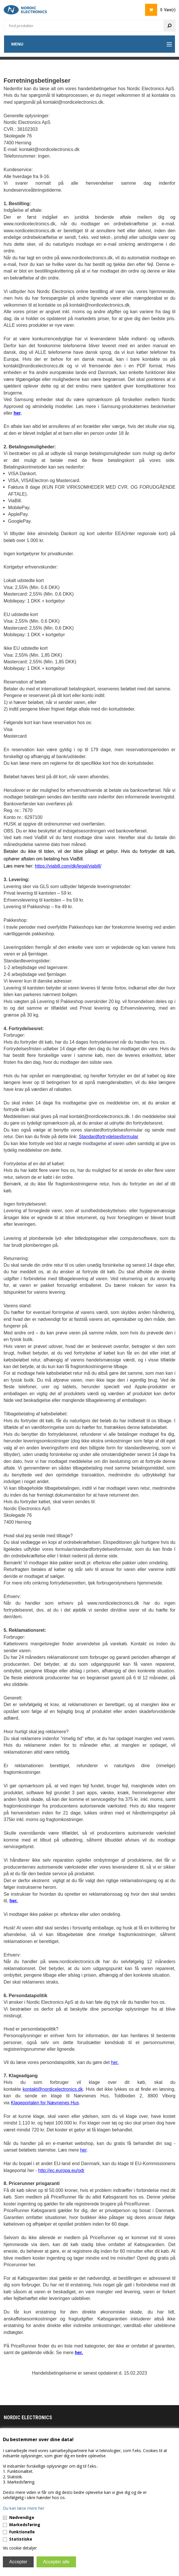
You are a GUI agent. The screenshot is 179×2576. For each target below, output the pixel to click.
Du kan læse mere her (23, 2508)
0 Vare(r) (168, 9)
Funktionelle (22, 2532)
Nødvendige (21, 2517)
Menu (17, 44)
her (83, 2150)
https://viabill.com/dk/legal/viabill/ (68, 866)
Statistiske (20, 2539)
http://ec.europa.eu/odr (61, 2170)
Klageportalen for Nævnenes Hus (45, 2102)
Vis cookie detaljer (20, 2548)
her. (115, 2062)
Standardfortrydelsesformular (108, 1136)
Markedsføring (24, 2524)
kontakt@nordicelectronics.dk (53, 2089)
